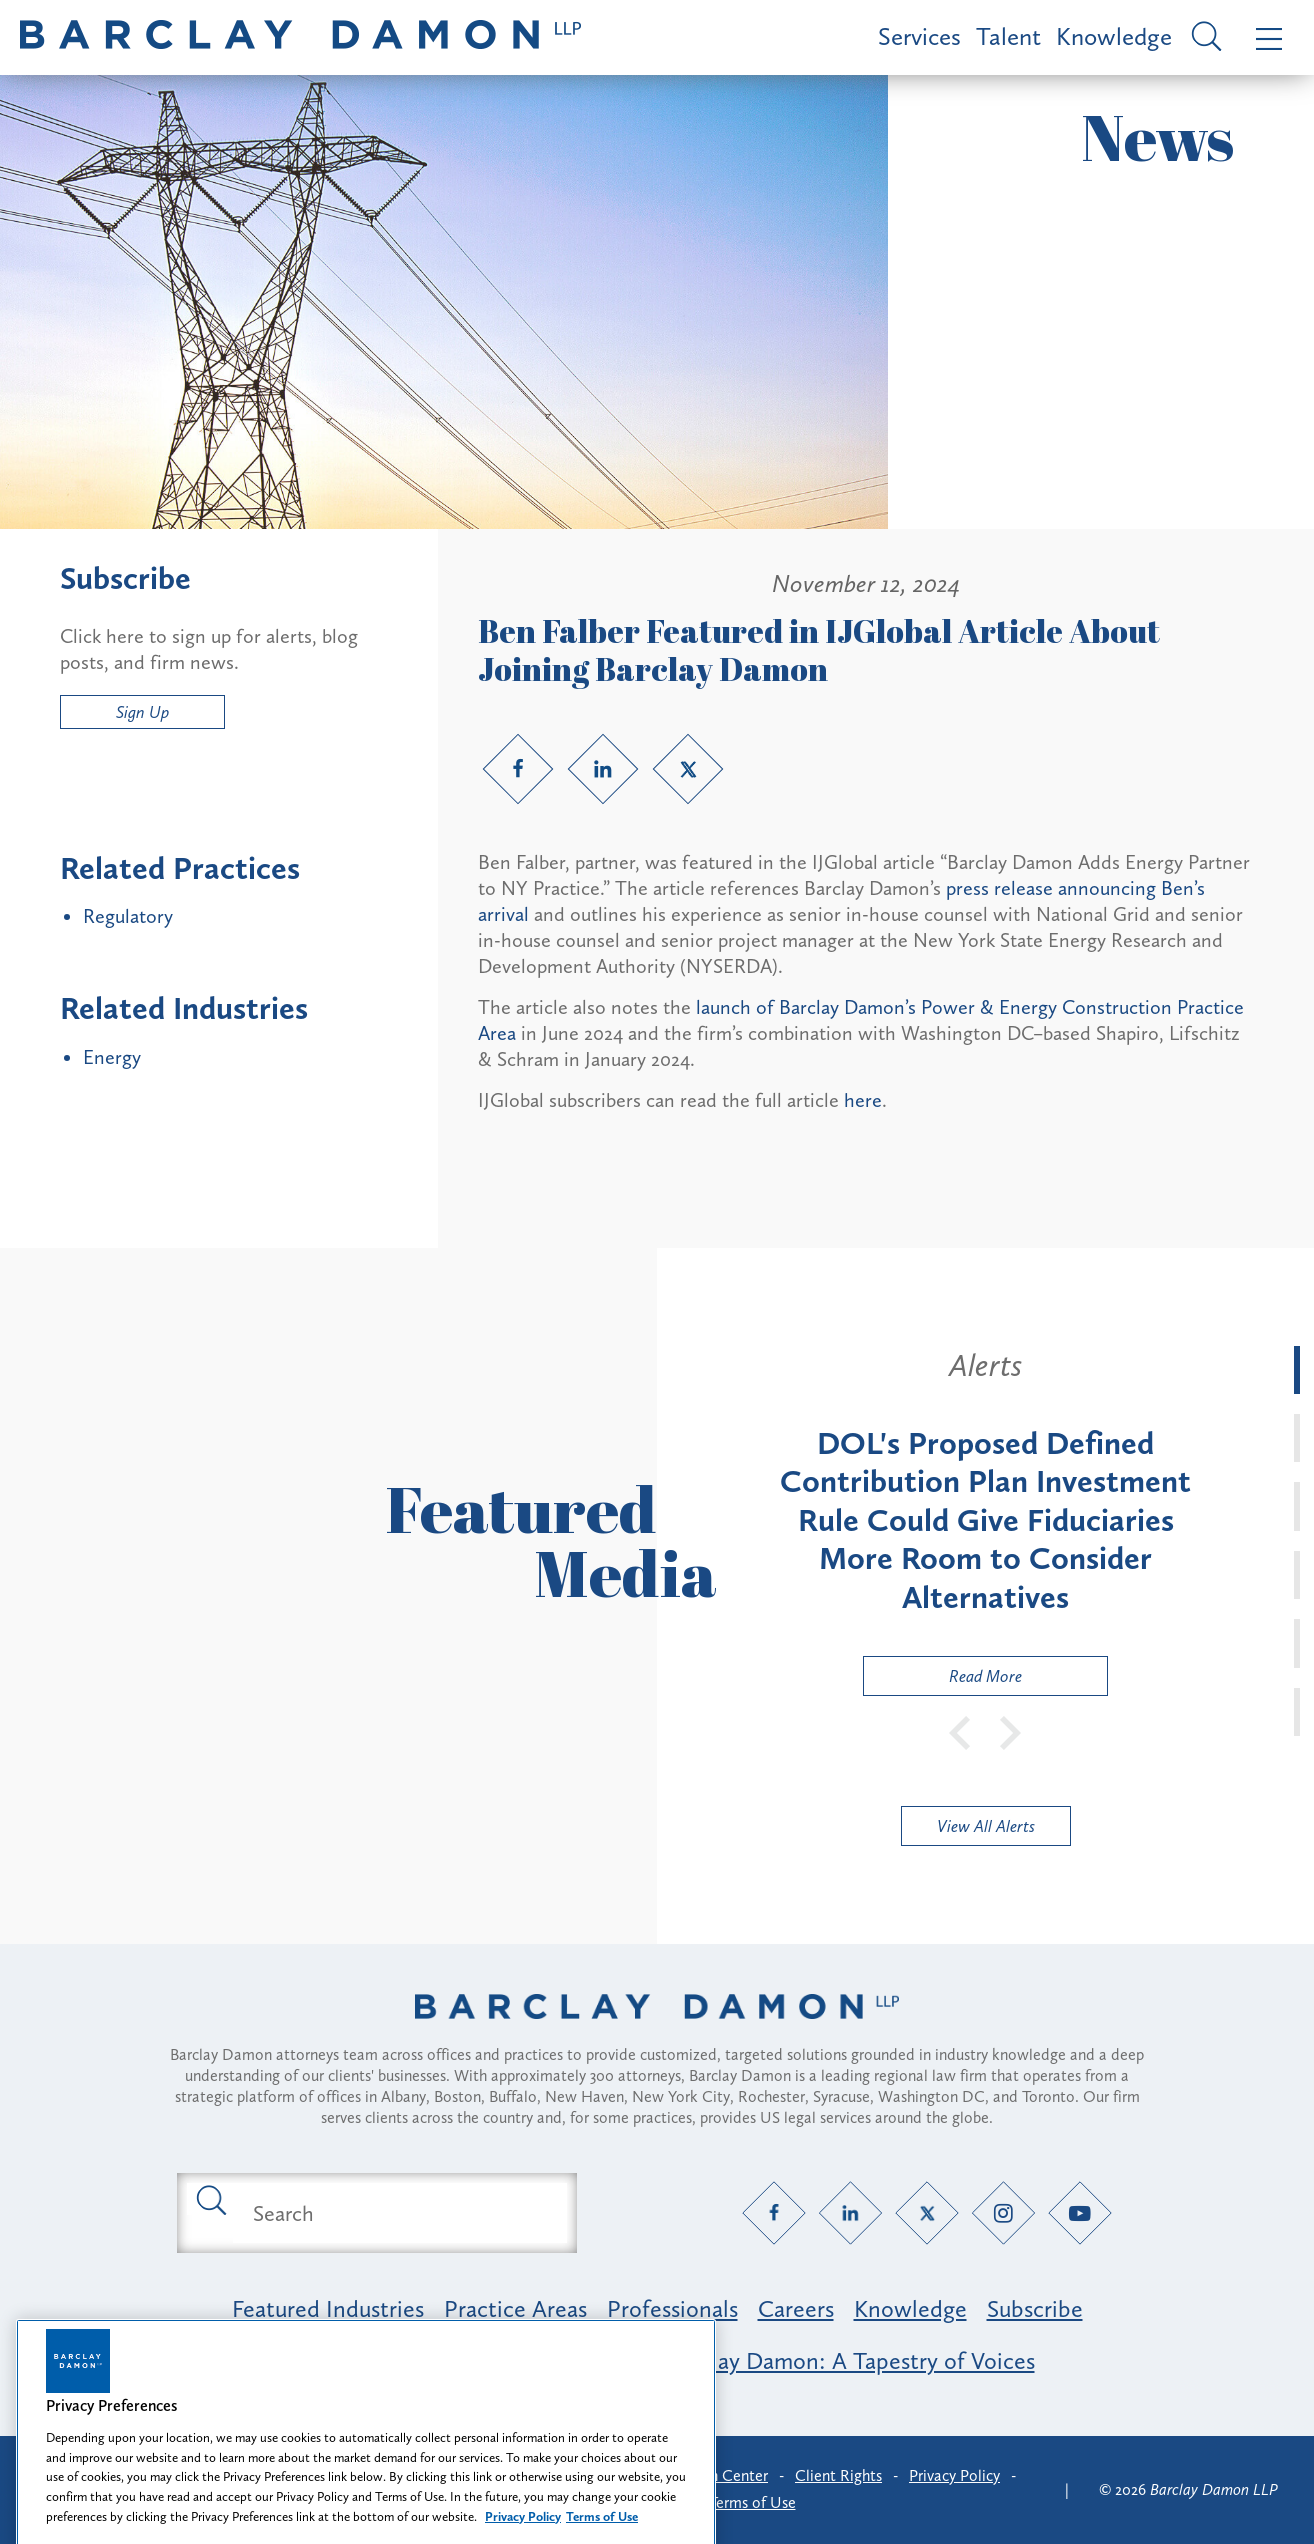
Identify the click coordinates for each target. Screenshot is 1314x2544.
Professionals (672, 2308)
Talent (1008, 36)
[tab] (1297, 1370)
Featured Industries (328, 2308)
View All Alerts (986, 1826)
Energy (112, 1057)
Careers (796, 2308)
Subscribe (1035, 2308)
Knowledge (1114, 36)
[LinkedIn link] (603, 769)
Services (919, 36)
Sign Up (142, 712)
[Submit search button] (210, 2199)
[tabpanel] (985, 1521)
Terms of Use (752, 2502)
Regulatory (128, 916)
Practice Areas (515, 2308)
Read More (943, 1680)
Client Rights (838, 2475)
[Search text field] (400, 2213)
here (863, 1100)
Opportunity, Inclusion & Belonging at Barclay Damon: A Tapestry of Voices (657, 2360)
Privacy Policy (954, 2475)
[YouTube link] (1080, 2213)
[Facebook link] (518, 769)
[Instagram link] (1003, 2213)
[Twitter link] (688, 769)
